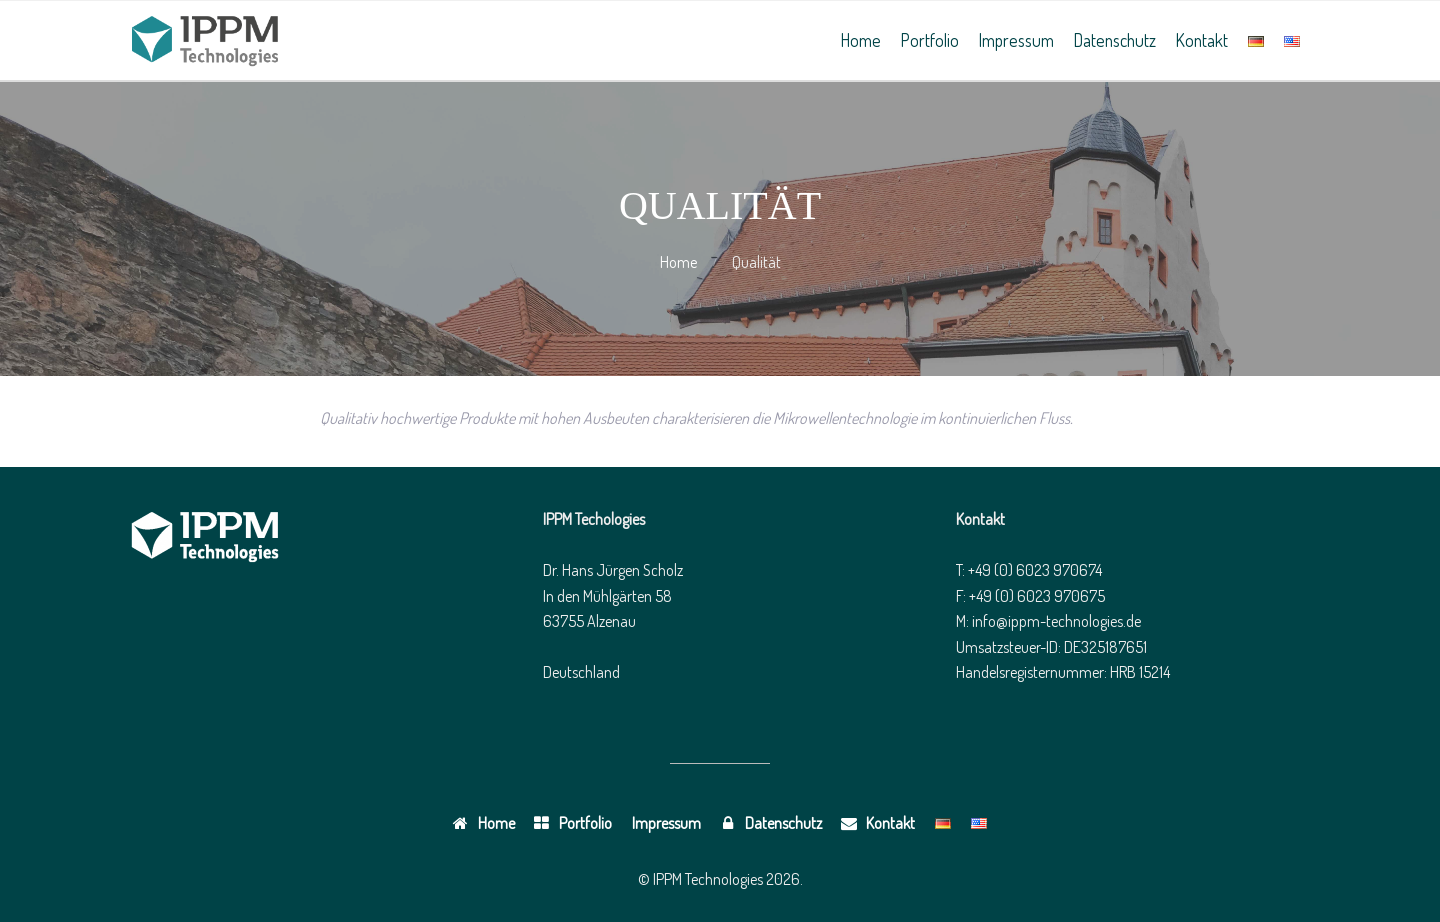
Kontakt (1202, 40)
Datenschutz (1115, 40)
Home (861, 40)
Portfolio (930, 40)
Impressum (1016, 40)
